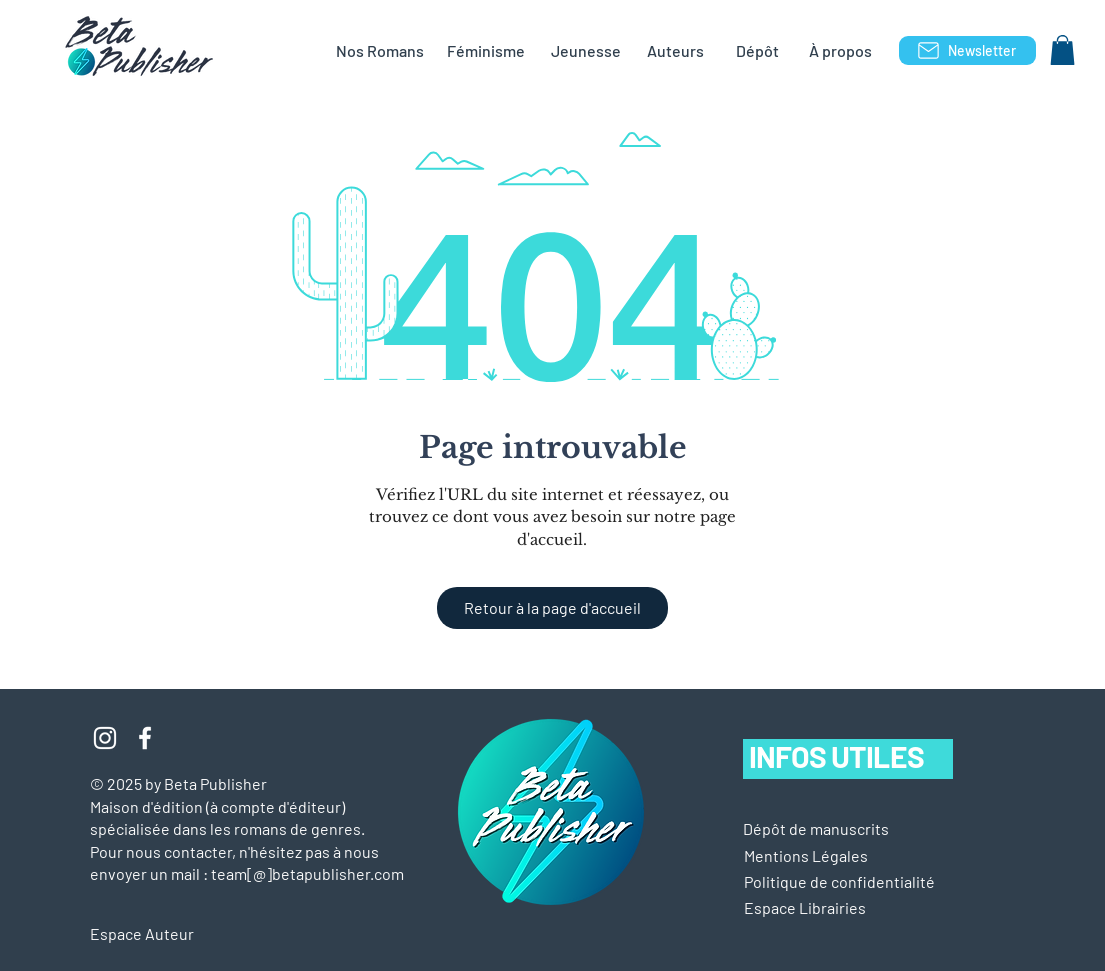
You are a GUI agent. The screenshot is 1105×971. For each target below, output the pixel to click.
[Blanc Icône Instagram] (105, 738)
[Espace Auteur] (161, 934)
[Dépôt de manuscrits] (816, 829)
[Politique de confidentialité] (839, 882)
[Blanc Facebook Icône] (145, 738)
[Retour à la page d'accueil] (552, 608)
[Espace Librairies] (837, 908)
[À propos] (841, 50)
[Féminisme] (486, 50)
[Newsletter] (967, 50)
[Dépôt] (758, 50)
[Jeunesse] (586, 50)
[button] (1062, 50)
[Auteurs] (675, 50)
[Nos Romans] (380, 50)
